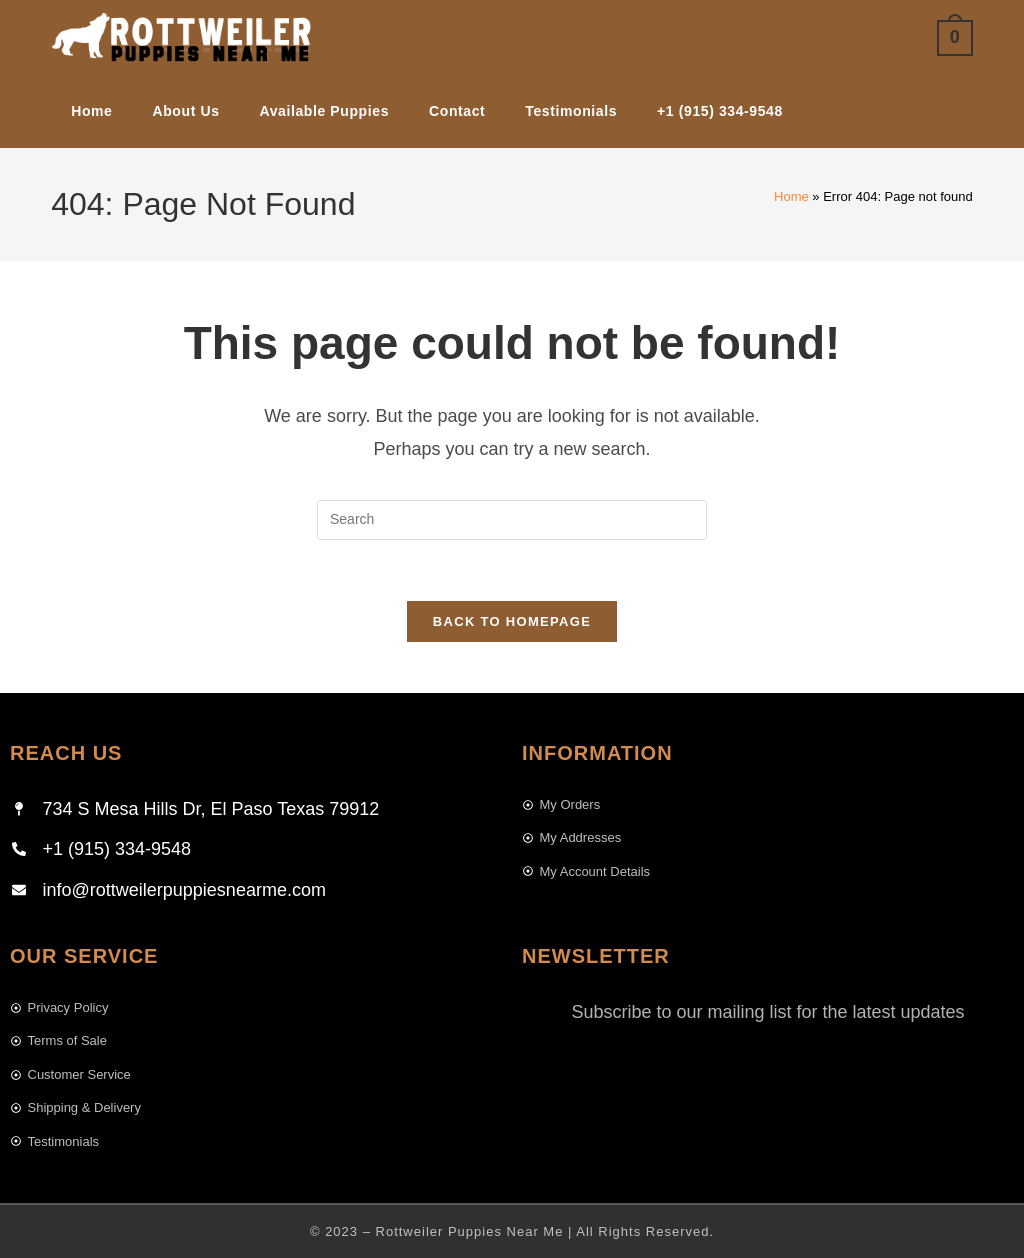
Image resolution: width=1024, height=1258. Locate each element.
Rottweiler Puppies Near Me (470, 1231)
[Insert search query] (512, 520)
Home (791, 196)
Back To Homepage (512, 621)
